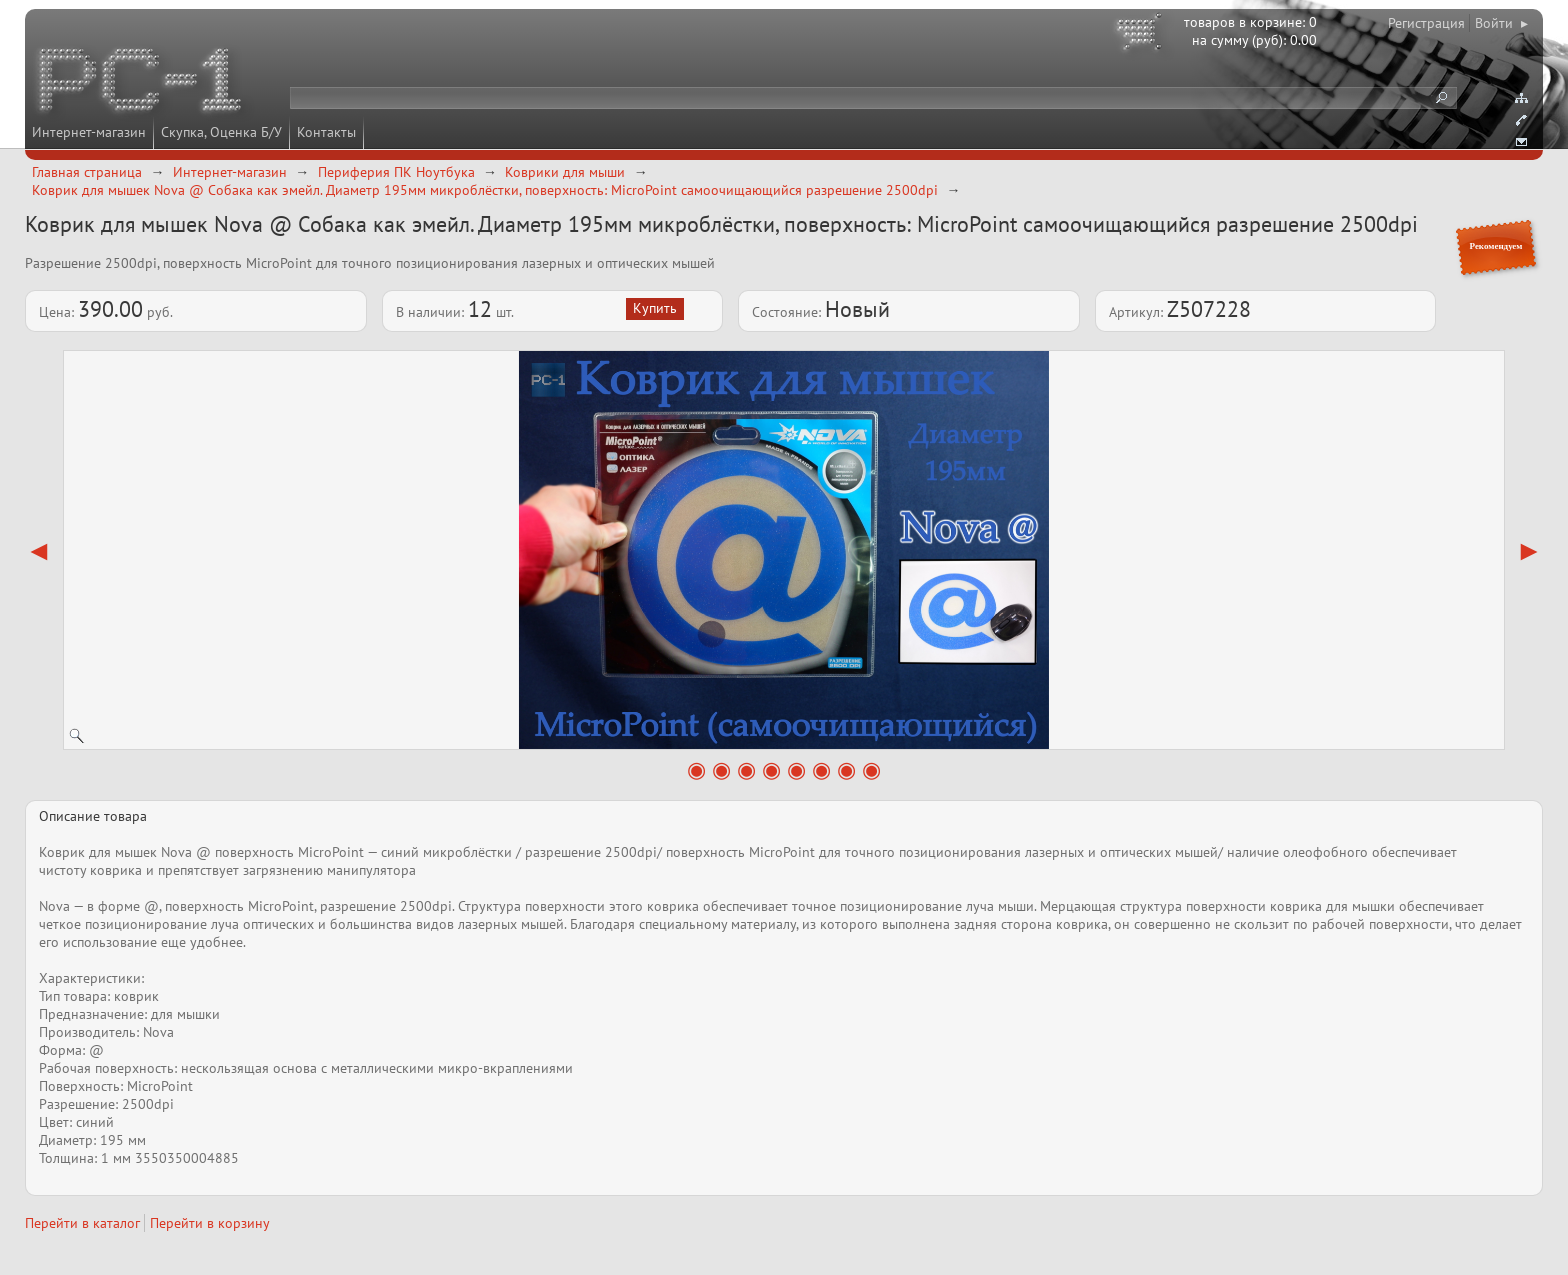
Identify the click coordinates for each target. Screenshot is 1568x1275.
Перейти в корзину (210, 1223)
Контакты (326, 132)
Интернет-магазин (89, 132)
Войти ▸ (1501, 23)
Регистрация (1426, 23)
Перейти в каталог (82, 1223)
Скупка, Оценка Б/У (221, 132)
